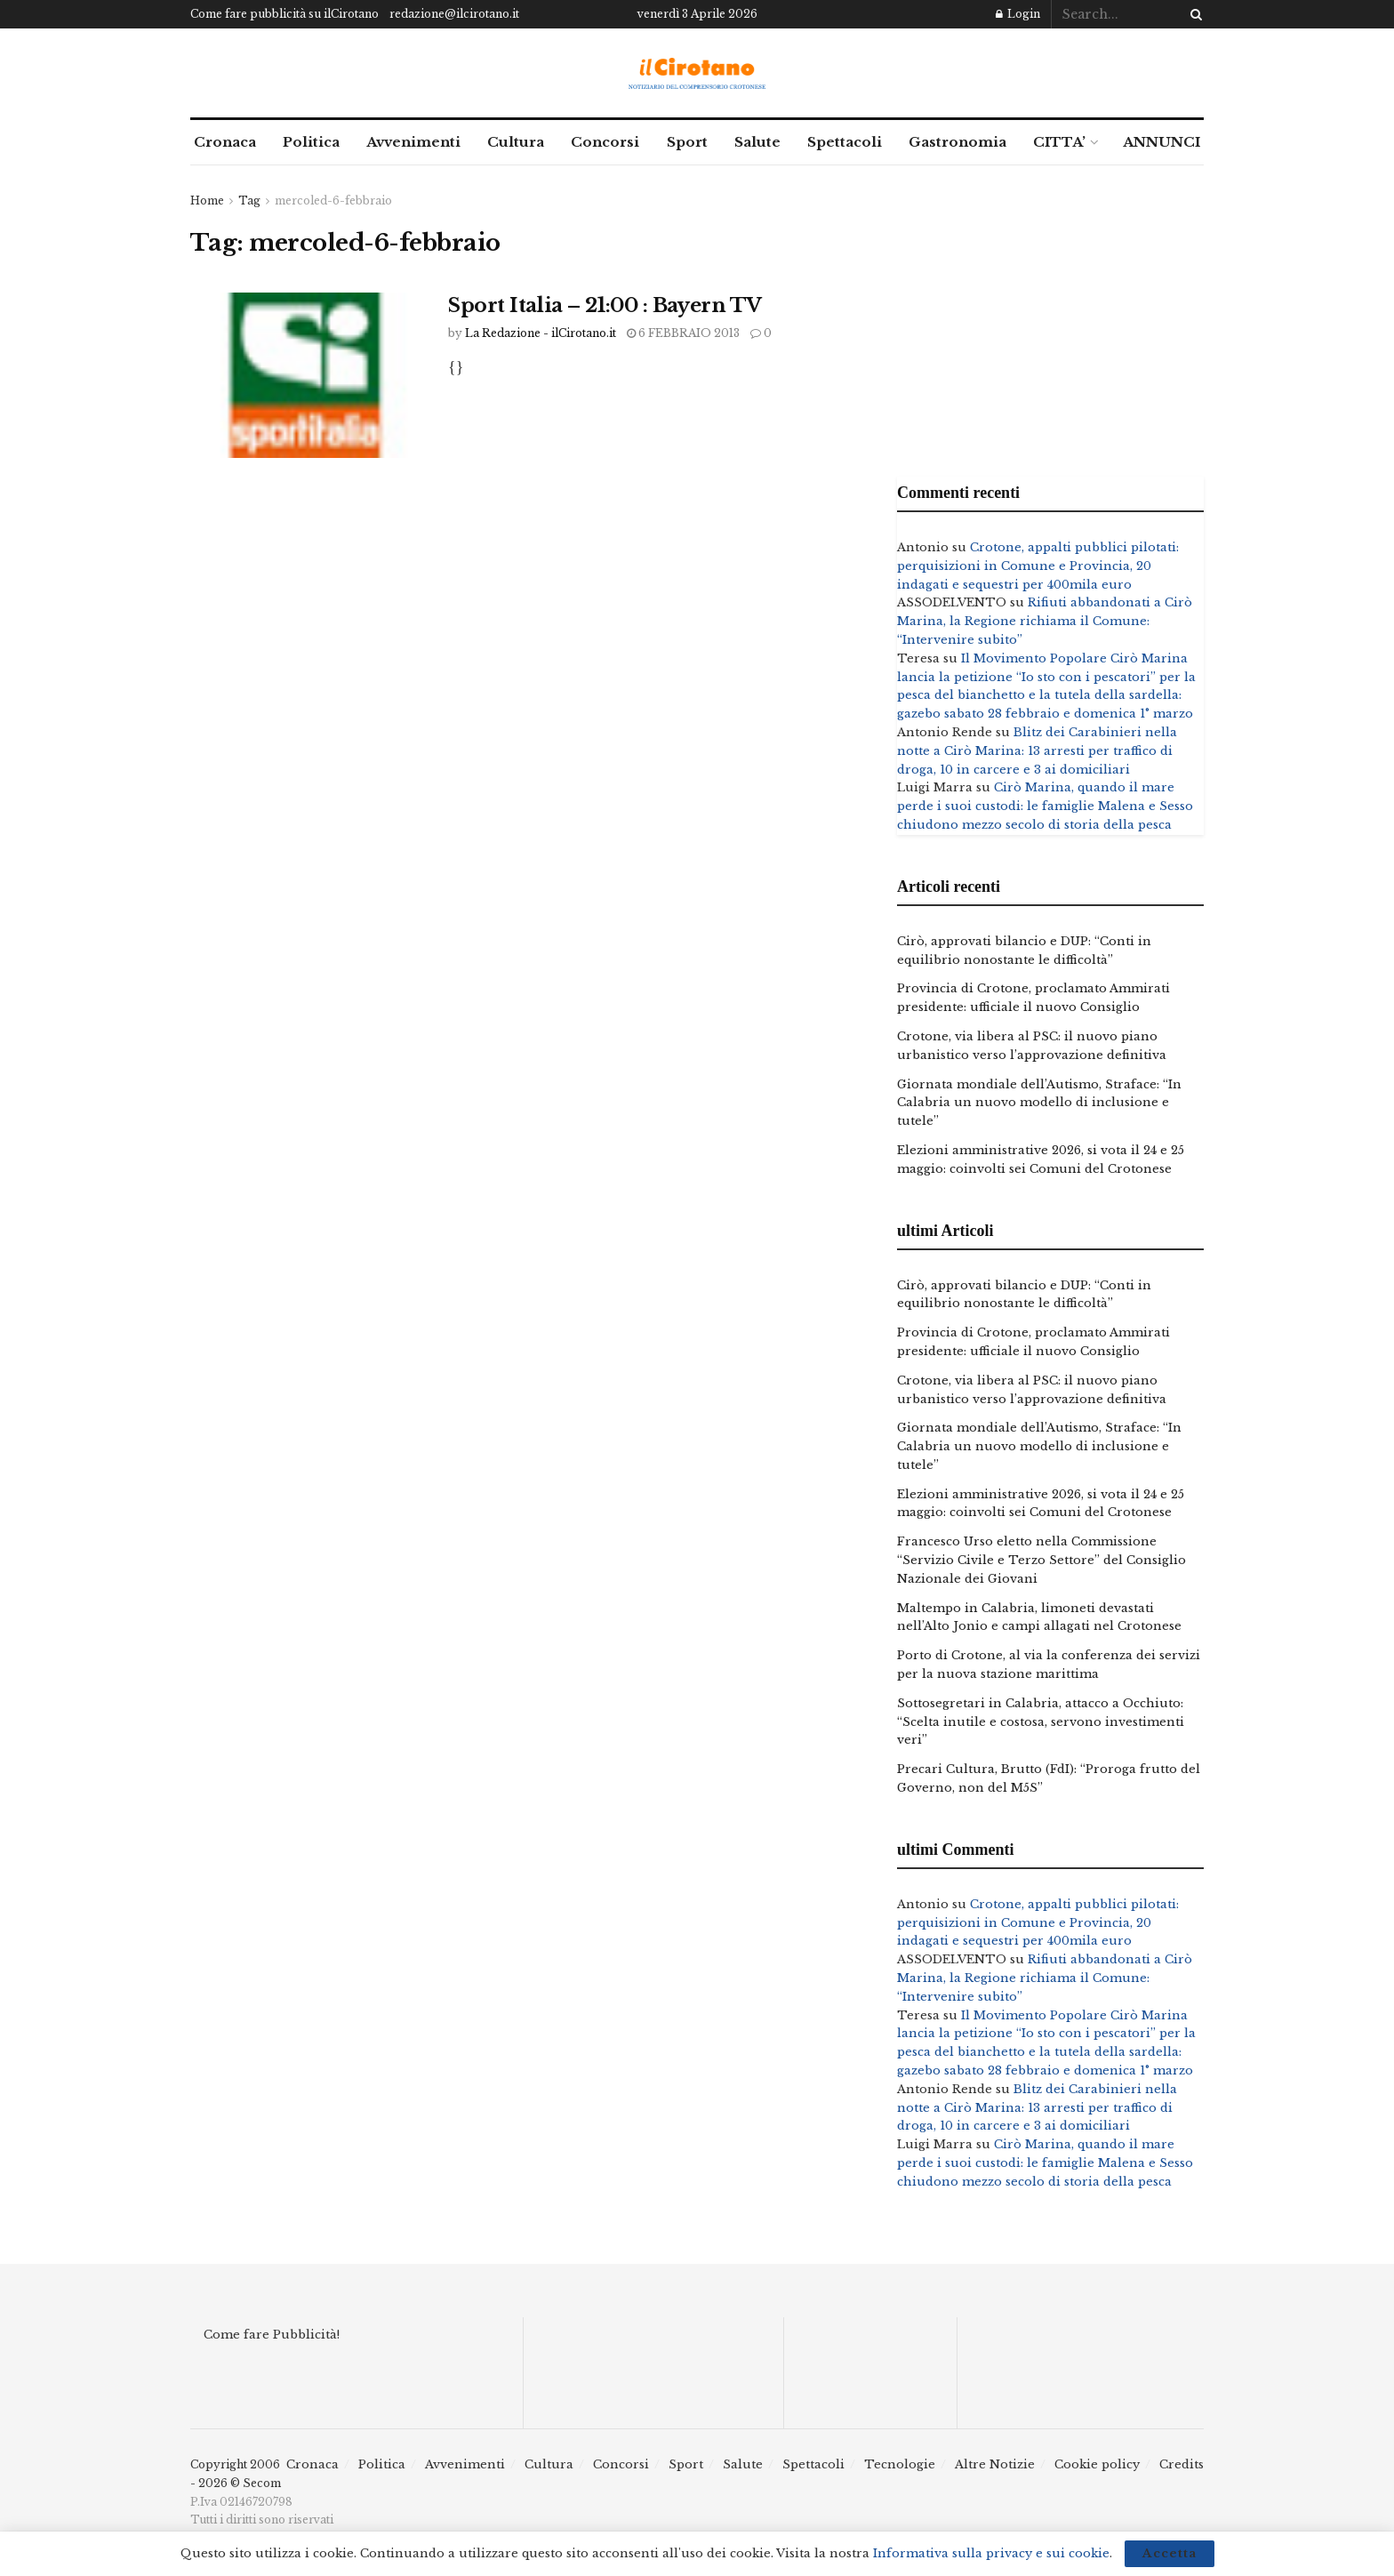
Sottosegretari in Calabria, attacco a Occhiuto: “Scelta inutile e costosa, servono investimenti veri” (1040, 1722)
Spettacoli (844, 141)
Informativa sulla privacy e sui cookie (991, 2553)
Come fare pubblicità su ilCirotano (284, 13)
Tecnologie (899, 2464)
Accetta (1169, 2553)
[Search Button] (1193, 14)
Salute (757, 141)
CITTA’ (1059, 141)
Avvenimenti (413, 141)
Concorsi (605, 141)
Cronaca (225, 141)
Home (207, 200)
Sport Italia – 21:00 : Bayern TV (605, 305)
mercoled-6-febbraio (333, 200)
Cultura (515, 141)
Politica (311, 141)
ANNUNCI (1161, 141)
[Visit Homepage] (697, 73)
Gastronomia (957, 141)
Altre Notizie (995, 2464)
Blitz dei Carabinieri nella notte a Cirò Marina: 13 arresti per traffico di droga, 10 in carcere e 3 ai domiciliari (1037, 751)
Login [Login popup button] (1018, 13)
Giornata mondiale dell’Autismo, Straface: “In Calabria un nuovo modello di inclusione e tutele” (1039, 1103)
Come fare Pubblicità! (272, 2334)
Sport (687, 141)
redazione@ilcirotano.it (454, 13)
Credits (1181, 2464)
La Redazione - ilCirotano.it (540, 333)
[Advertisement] (1050, 316)
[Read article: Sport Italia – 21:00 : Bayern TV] (305, 375)
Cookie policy (1097, 2464)
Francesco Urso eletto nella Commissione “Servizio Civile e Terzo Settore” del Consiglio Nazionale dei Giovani (1041, 1560)
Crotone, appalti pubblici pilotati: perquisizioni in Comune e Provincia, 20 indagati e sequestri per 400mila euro (1038, 566)
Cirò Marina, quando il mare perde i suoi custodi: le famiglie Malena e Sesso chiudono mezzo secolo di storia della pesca (1045, 806)
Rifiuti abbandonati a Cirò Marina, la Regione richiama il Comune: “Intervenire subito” (1044, 621)
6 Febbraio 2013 (683, 333)
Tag (249, 200)
